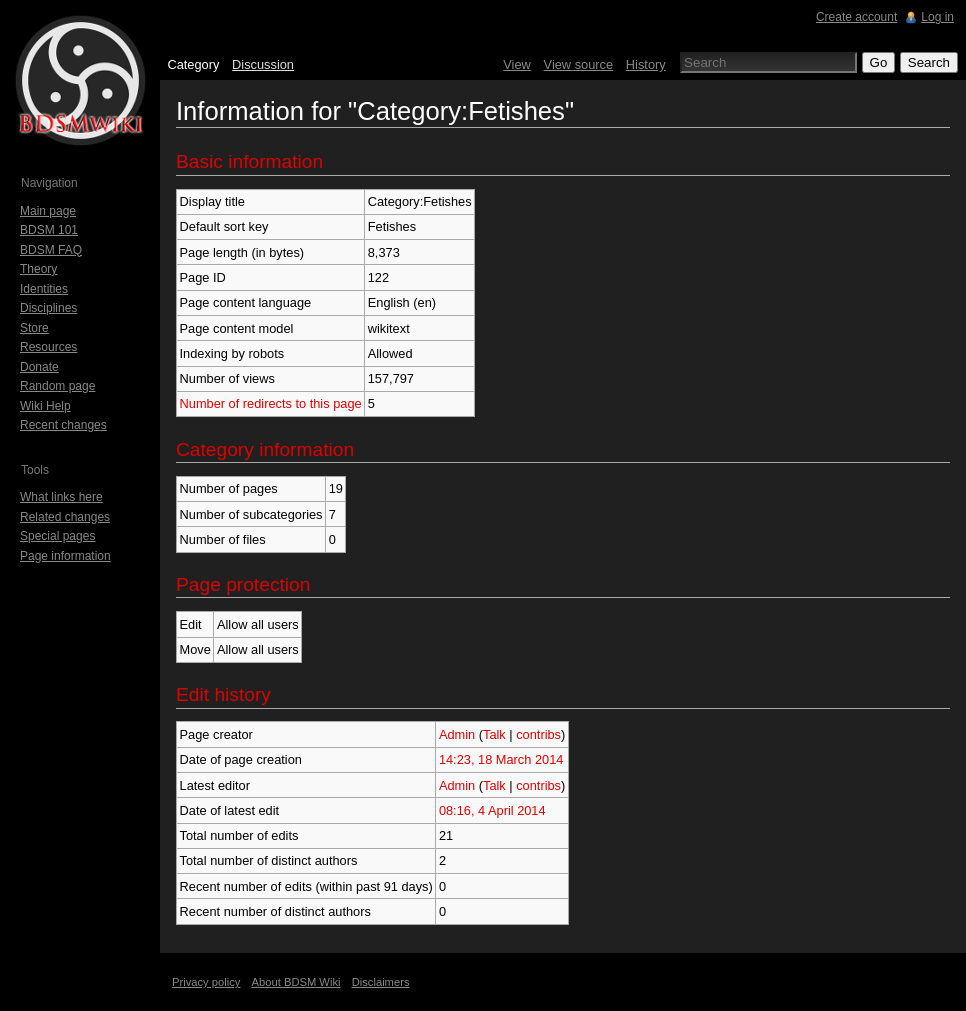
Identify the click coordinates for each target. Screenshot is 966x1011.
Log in (937, 17)
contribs (538, 734)
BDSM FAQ (51, 250)
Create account (856, 17)
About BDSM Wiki (296, 982)
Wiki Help (45, 406)
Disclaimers (381, 982)
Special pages (57, 536)
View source (578, 64)
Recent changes (63, 425)
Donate (39, 367)
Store (34, 328)
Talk (494, 734)
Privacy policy (206, 982)
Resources (48, 347)
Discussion (263, 64)
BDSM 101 (49, 230)
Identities (44, 289)
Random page (57, 386)
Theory (38, 269)
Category (193, 64)
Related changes (65, 517)
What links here (61, 497)
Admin (457, 734)
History (646, 64)
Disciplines (48, 308)
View (517, 64)
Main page (48, 211)
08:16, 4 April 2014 (492, 810)
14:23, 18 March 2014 (501, 759)
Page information (65, 556)
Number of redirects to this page (271, 403)
